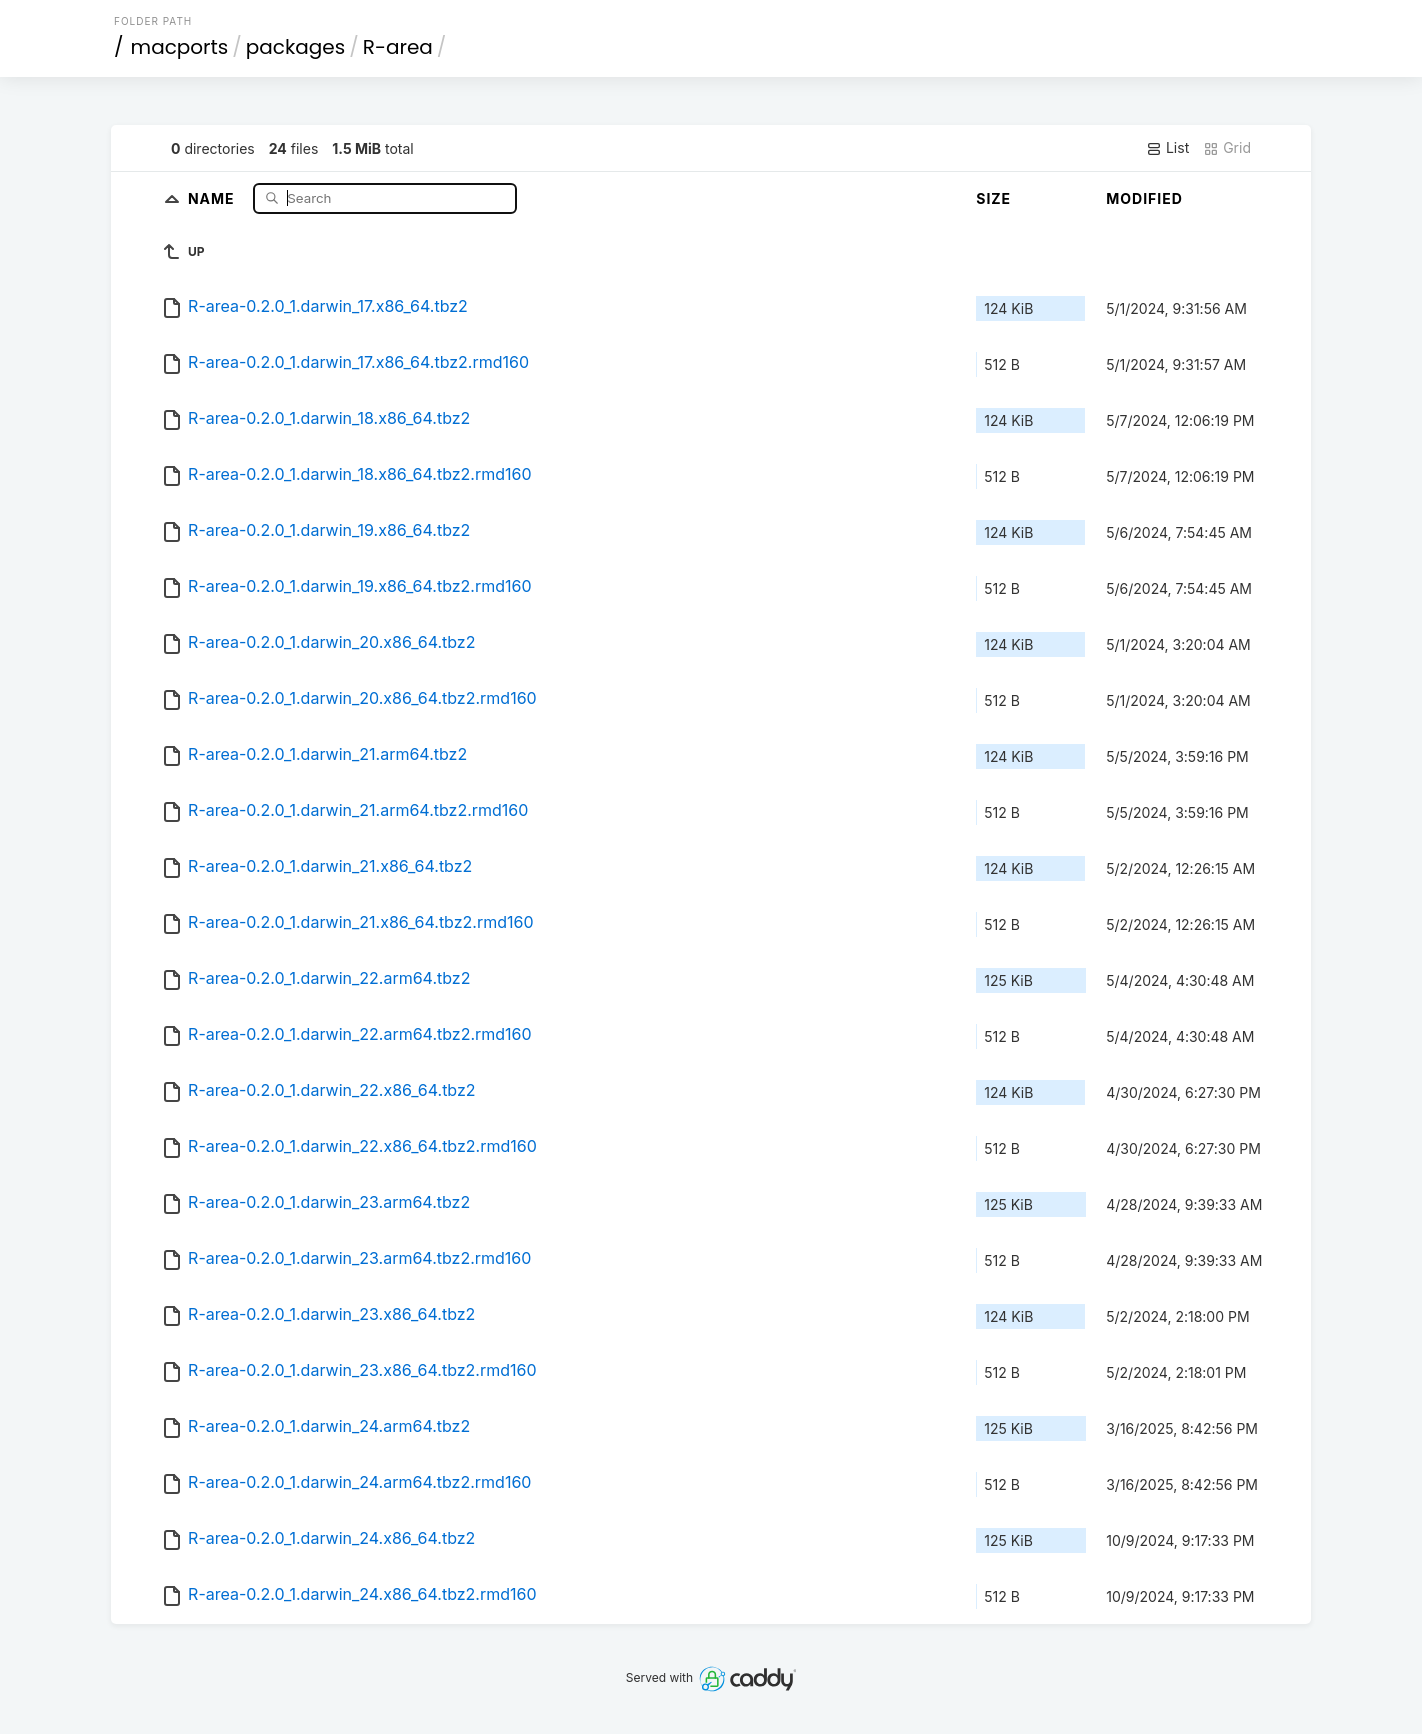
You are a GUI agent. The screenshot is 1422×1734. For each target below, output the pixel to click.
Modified (1144, 198)
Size (993, 198)
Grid (1227, 148)
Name (213, 197)
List (1167, 148)
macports (180, 47)
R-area (398, 47)
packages (295, 47)
